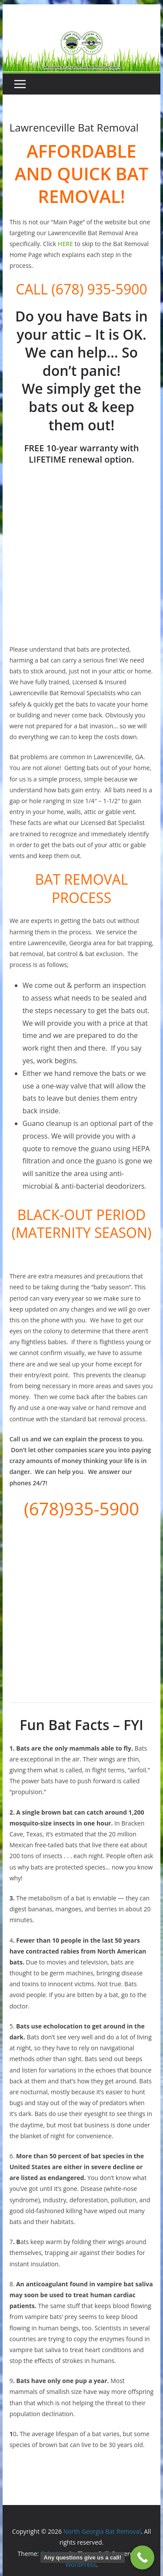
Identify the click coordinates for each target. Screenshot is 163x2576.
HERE (65, 244)
